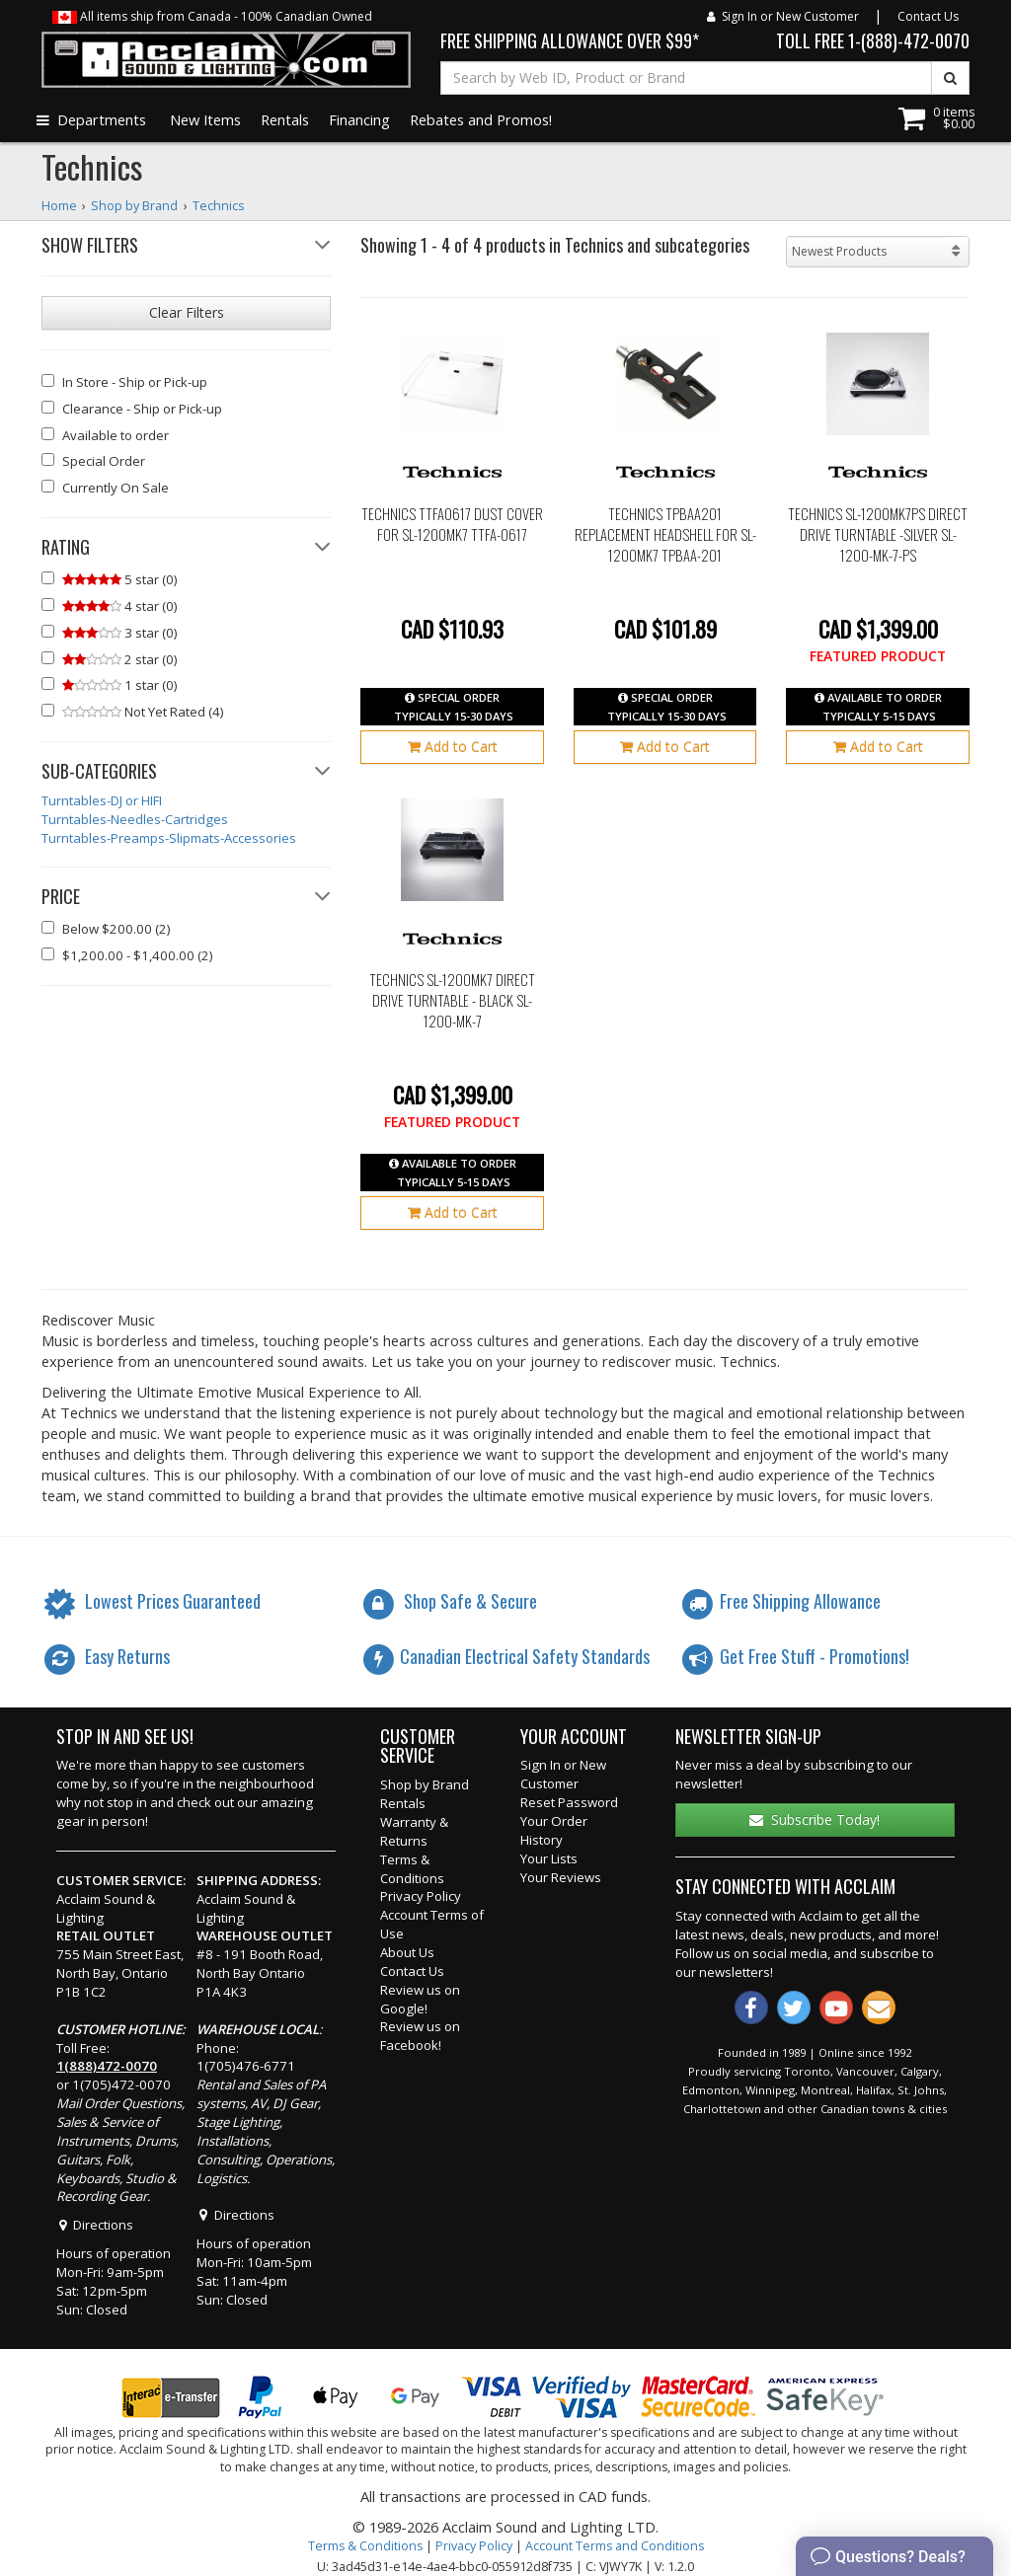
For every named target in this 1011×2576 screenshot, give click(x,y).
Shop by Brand (424, 1784)
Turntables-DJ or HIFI (101, 800)
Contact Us (928, 16)
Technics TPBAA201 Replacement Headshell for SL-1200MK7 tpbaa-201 (665, 534)
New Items (205, 119)
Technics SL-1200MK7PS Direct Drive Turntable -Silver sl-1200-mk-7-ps (878, 534)
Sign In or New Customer (783, 16)
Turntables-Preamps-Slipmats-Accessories (168, 838)
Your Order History (553, 1830)
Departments (91, 119)
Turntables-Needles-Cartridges (134, 819)
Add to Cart (453, 746)
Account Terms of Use (432, 1924)
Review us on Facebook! (420, 2035)
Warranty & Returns (414, 1831)
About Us (407, 1952)
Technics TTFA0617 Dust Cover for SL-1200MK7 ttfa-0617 (452, 524)
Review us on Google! (420, 1999)
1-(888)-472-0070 (909, 40)
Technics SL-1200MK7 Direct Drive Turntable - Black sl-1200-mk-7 (452, 999)
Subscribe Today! (814, 1819)
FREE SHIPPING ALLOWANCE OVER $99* (569, 40)
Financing (359, 119)
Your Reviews (560, 1877)
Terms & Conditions (412, 1869)
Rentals (285, 119)
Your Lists (549, 1858)
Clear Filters (186, 312)
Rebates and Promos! (481, 119)
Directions (94, 2225)
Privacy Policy (420, 1896)
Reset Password (569, 1802)
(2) (106, 929)
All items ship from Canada (212, 16)
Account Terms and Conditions (614, 2546)
